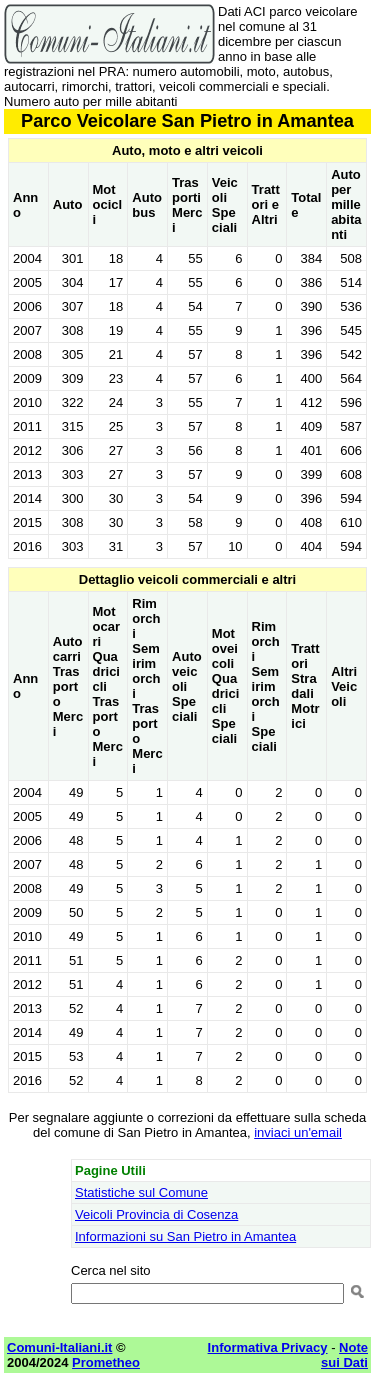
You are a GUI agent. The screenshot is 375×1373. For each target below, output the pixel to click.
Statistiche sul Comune (141, 1192)
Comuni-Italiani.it (59, 1347)
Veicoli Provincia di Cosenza (156, 1214)
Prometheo (106, 1362)
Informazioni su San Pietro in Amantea (185, 1236)
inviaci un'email (298, 1132)
